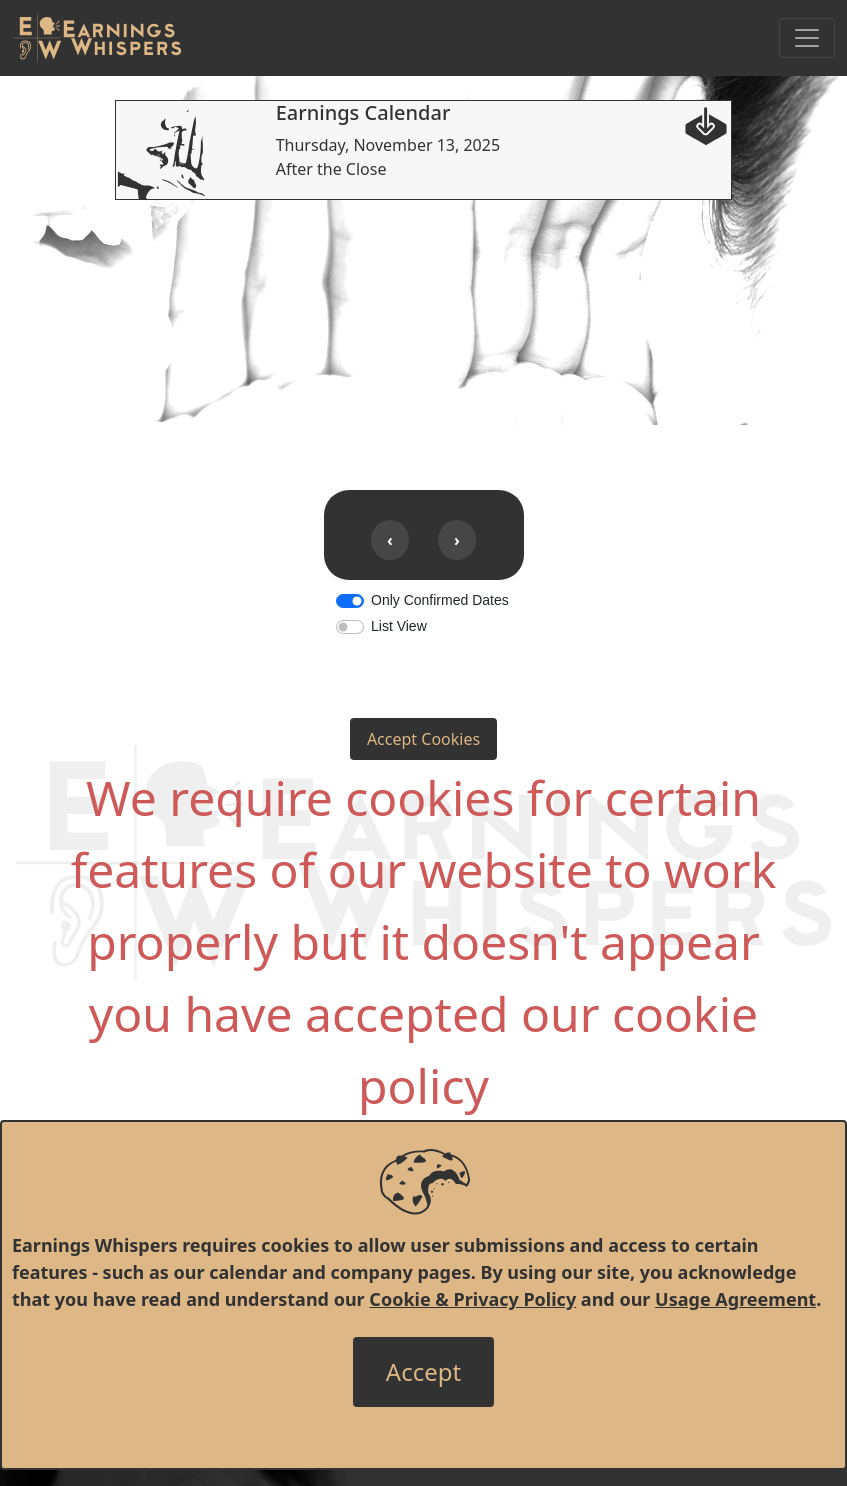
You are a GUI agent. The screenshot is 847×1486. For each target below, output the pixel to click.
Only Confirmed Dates (440, 600)
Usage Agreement (735, 1299)
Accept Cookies (423, 739)
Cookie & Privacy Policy (472, 1299)
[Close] (423, 1372)
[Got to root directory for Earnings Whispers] (97, 38)
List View (399, 626)
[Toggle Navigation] (807, 38)
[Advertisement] (423, 340)
